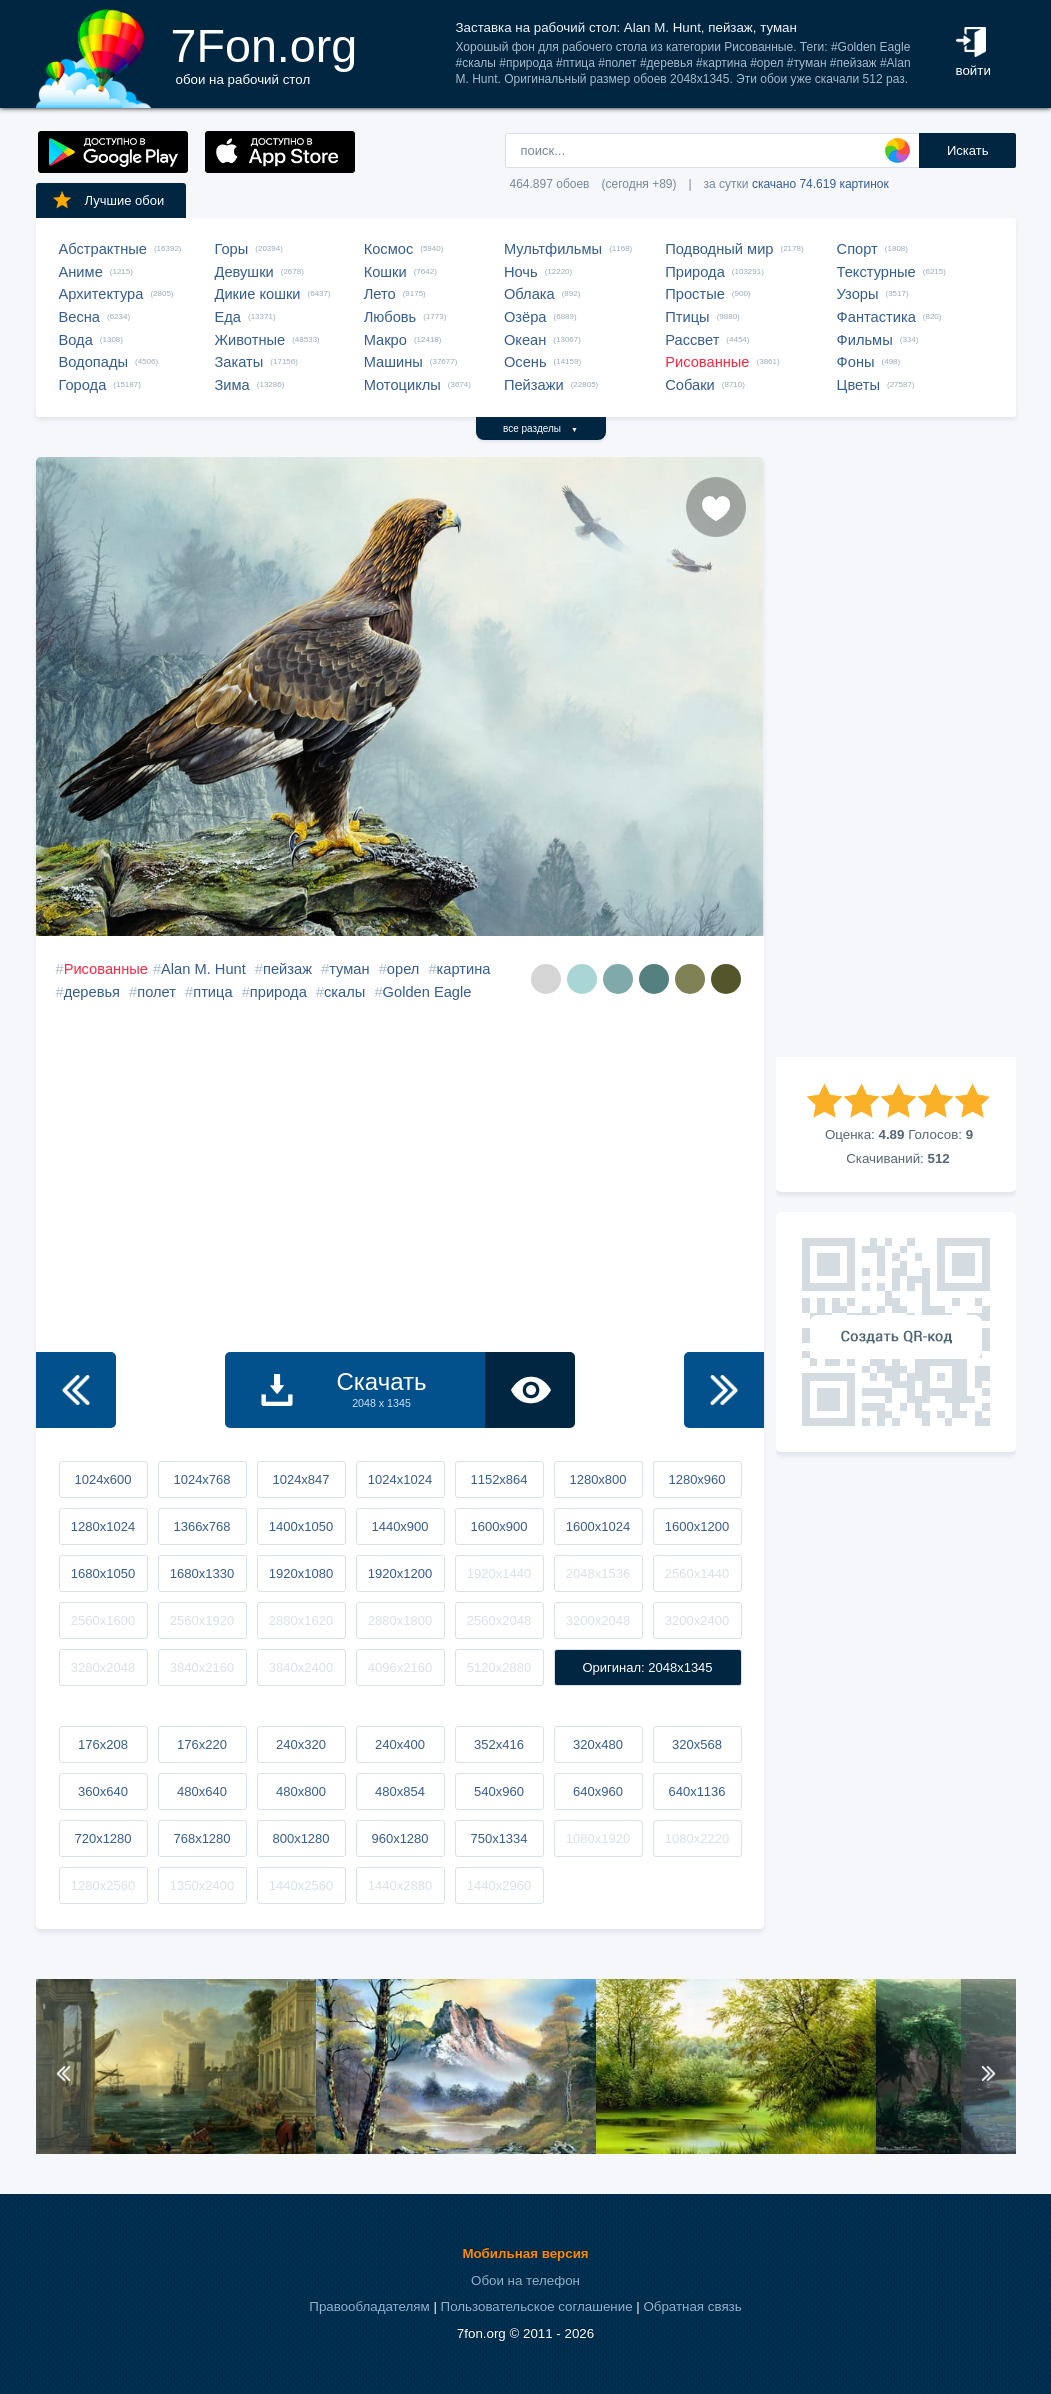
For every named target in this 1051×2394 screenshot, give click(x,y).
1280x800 (597, 1479)
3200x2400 (697, 1620)
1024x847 (300, 1479)
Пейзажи (534, 385)
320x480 (598, 1744)
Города (83, 385)
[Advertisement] (896, 757)
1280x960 (696, 1479)
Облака (529, 294)
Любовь (390, 317)
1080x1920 (598, 1838)
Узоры (858, 294)
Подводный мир (719, 249)
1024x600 (102, 1479)
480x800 (301, 1791)
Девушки (244, 272)
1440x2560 (301, 1885)
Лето (380, 294)
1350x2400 (202, 1885)
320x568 (697, 1744)
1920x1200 (400, 1573)
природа (278, 992)
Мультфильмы (553, 249)
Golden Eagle (427, 992)
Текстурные (876, 272)
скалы (344, 992)
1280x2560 (103, 1885)
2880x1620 (301, 1620)
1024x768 (201, 1479)
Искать (968, 150)
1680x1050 (103, 1573)
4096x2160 (400, 1667)
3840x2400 (301, 1667)
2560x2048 (499, 1620)
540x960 (499, 1791)
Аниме (81, 272)
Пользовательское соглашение (537, 2306)
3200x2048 (598, 1620)
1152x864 (498, 1479)
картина (464, 969)
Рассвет (692, 340)
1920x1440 (499, 1573)
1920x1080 (301, 1573)
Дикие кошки (258, 294)
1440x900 (399, 1526)
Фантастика (876, 317)
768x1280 (201, 1838)
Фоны (856, 362)
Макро (385, 340)
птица (212, 992)
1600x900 (498, 1526)
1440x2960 (499, 1885)
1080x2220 (697, 1838)
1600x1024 (598, 1526)
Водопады (93, 362)
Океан (525, 340)
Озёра (525, 317)
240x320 (301, 1744)
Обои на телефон (525, 2280)
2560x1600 (103, 1620)
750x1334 (498, 1838)
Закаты (239, 362)
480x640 (202, 1791)
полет (156, 992)
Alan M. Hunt (203, 969)
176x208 (103, 1744)
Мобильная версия (525, 2253)
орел (403, 969)
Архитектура (101, 294)
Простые (695, 294)
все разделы (540, 428)
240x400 (400, 1744)
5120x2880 (499, 1667)
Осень (525, 362)
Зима (232, 385)
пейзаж (287, 969)
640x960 (598, 1791)
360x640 (103, 1791)
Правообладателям (369, 2306)
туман (349, 969)
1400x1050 (301, 1526)
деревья (92, 992)
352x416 (499, 1744)
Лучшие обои (108, 200)
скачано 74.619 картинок (820, 184)
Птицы (687, 317)
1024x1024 (400, 1479)
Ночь (521, 272)
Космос (389, 249)
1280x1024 (103, 1526)
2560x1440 (697, 1573)
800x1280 (300, 1838)
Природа (695, 272)
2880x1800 (400, 1620)
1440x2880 (400, 1885)
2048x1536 (598, 1573)
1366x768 (201, 1526)
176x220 (202, 1744)
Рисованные (707, 362)
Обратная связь (692, 2306)
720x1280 (102, 1838)
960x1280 (399, 1838)
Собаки (690, 385)
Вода (76, 340)
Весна (80, 317)
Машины (393, 362)
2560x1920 (202, 1620)
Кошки (385, 272)
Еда (228, 317)
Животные (250, 340)
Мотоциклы (402, 385)
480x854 (400, 1791)
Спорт (857, 249)
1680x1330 (202, 1573)
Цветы (858, 385)
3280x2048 (103, 1667)
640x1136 (696, 1791)
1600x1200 (697, 1526)
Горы (232, 249)
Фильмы (865, 340)
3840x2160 (202, 1667)
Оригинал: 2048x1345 (647, 1667)
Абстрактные (103, 249)
